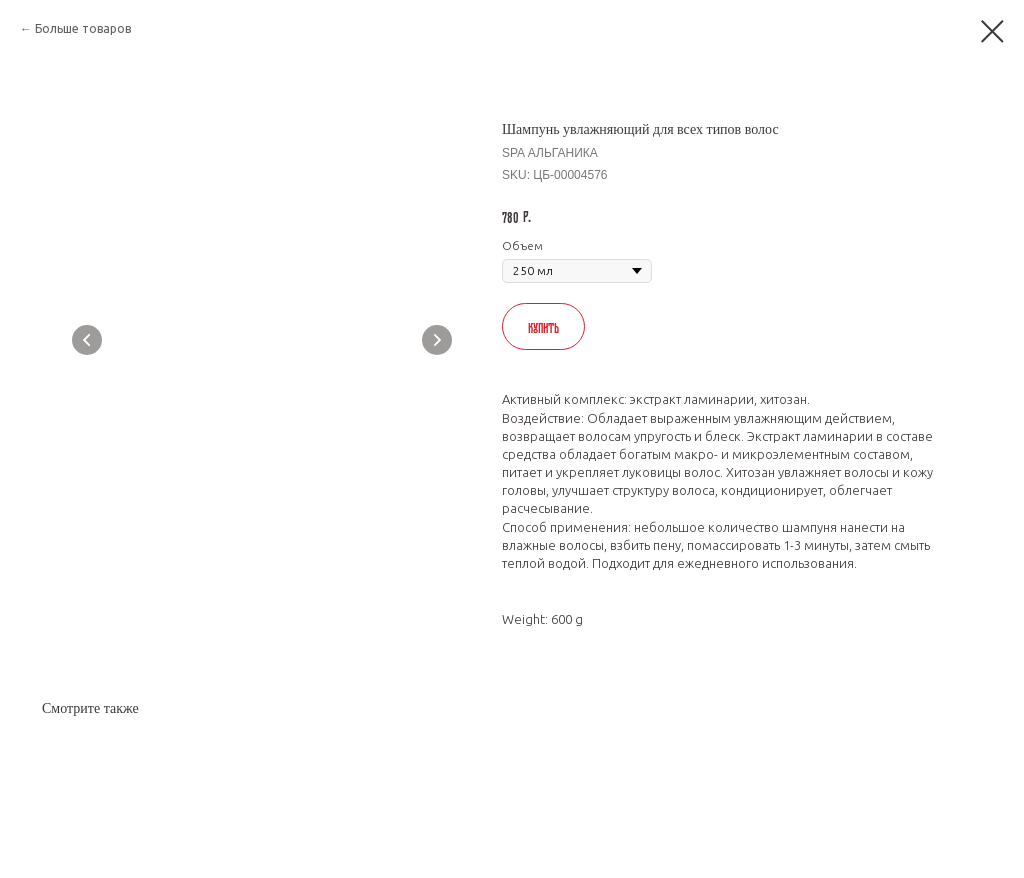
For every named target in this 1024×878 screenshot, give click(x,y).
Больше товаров (83, 28)
